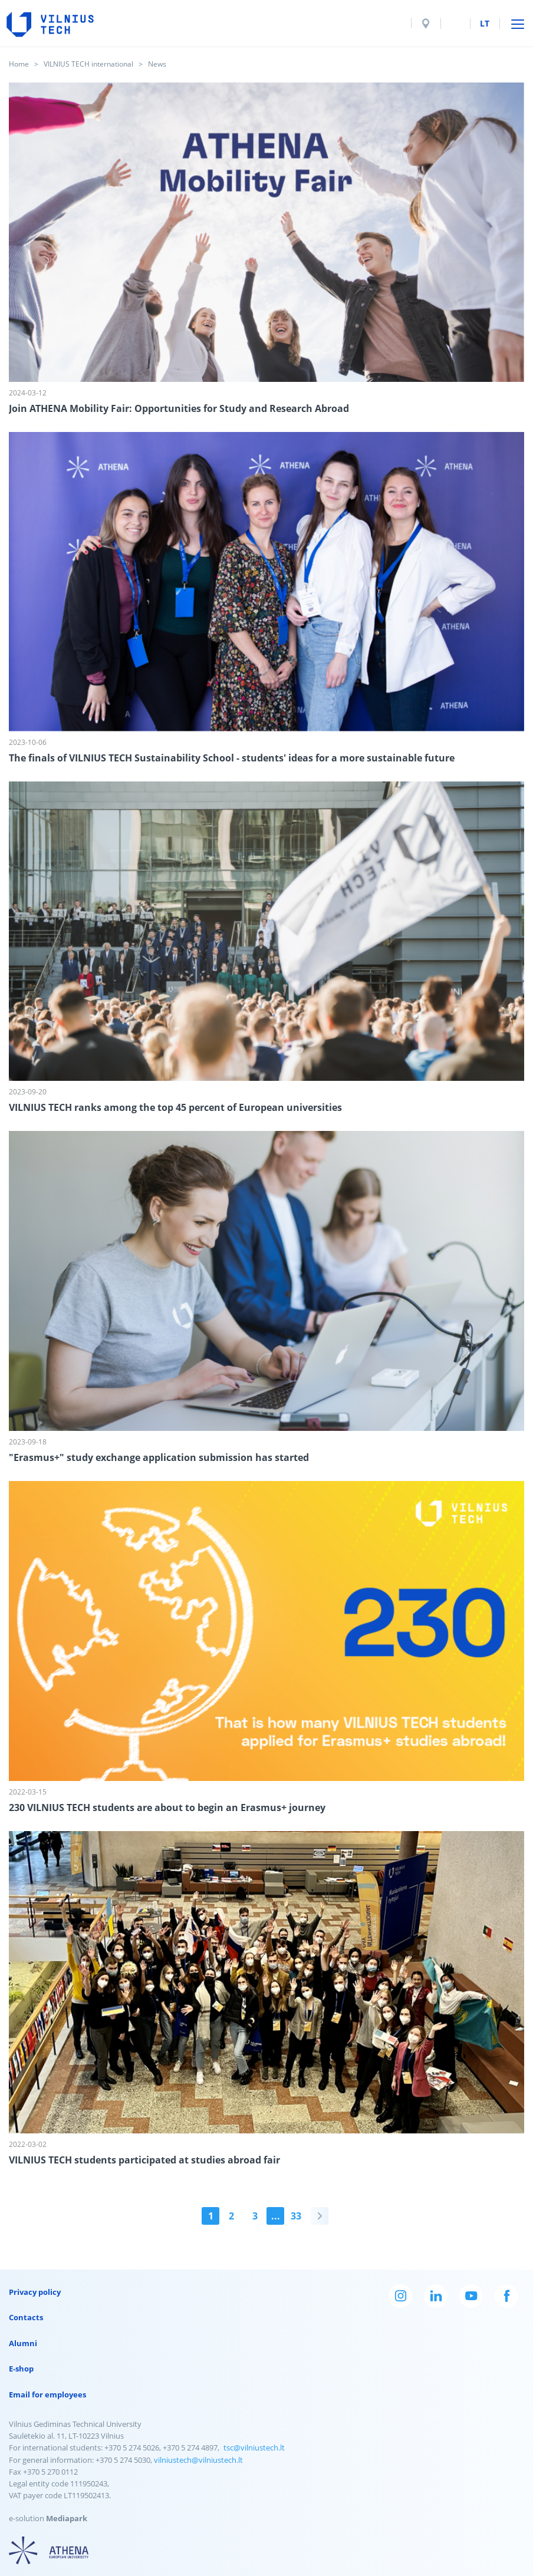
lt (484, 23)
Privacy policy (35, 2292)
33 (296, 2215)
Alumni (23, 2343)
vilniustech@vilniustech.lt (198, 2460)
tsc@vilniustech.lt (254, 2447)
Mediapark (66, 2518)
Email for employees (47, 2394)
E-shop (21, 2368)
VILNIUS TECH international (88, 64)
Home (19, 64)
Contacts (26, 2317)
